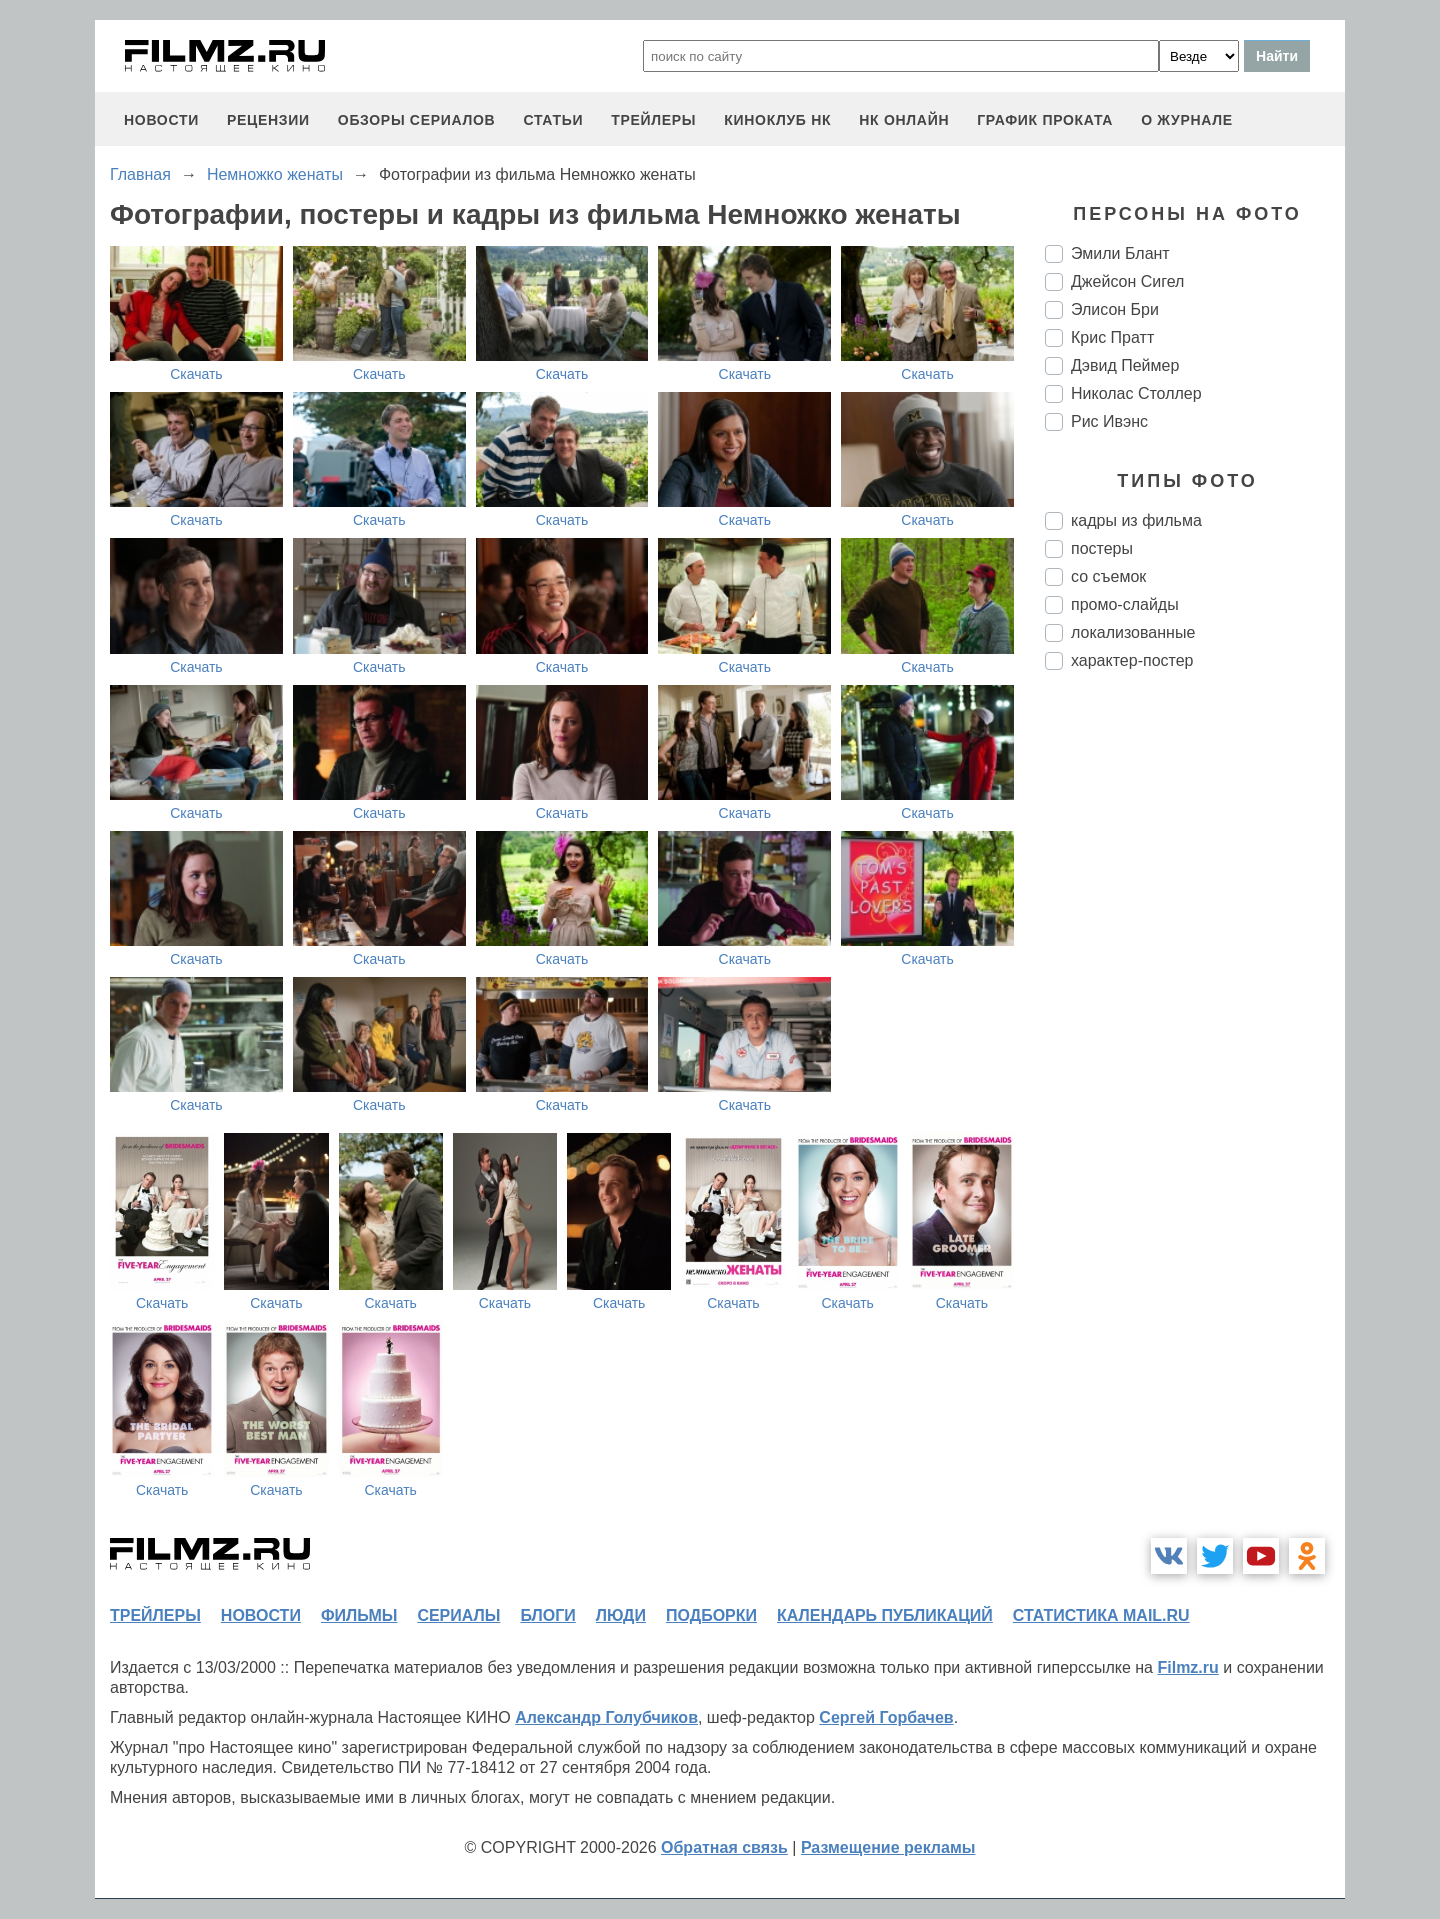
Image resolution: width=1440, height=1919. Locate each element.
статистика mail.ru (1101, 1615)
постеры (1102, 548)
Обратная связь (724, 1847)
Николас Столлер (1136, 393)
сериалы (458, 1615)
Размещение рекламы (888, 1847)
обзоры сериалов (417, 120)
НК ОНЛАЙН (904, 120)
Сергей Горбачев (886, 1717)
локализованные (1133, 632)
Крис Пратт (1112, 337)
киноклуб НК (777, 120)
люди (621, 1615)
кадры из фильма (1136, 520)
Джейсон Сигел (1127, 281)
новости (161, 120)
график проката (1045, 120)
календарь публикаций (885, 1615)
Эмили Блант (1120, 253)
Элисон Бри (1115, 309)
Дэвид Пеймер (1125, 365)
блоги (547, 1615)
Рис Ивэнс (1109, 421)
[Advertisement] (1195, 1020)
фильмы (359, 1615)
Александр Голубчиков (606, 1717)
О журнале (1187, 120)
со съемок (1108, 576)
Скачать (196, 374)
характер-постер (1132, 660)
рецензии (268, 120)
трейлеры (653, 120)
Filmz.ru (1187, 1667)
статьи (553, 120)
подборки (711, 1615)
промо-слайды (1125, 604)
